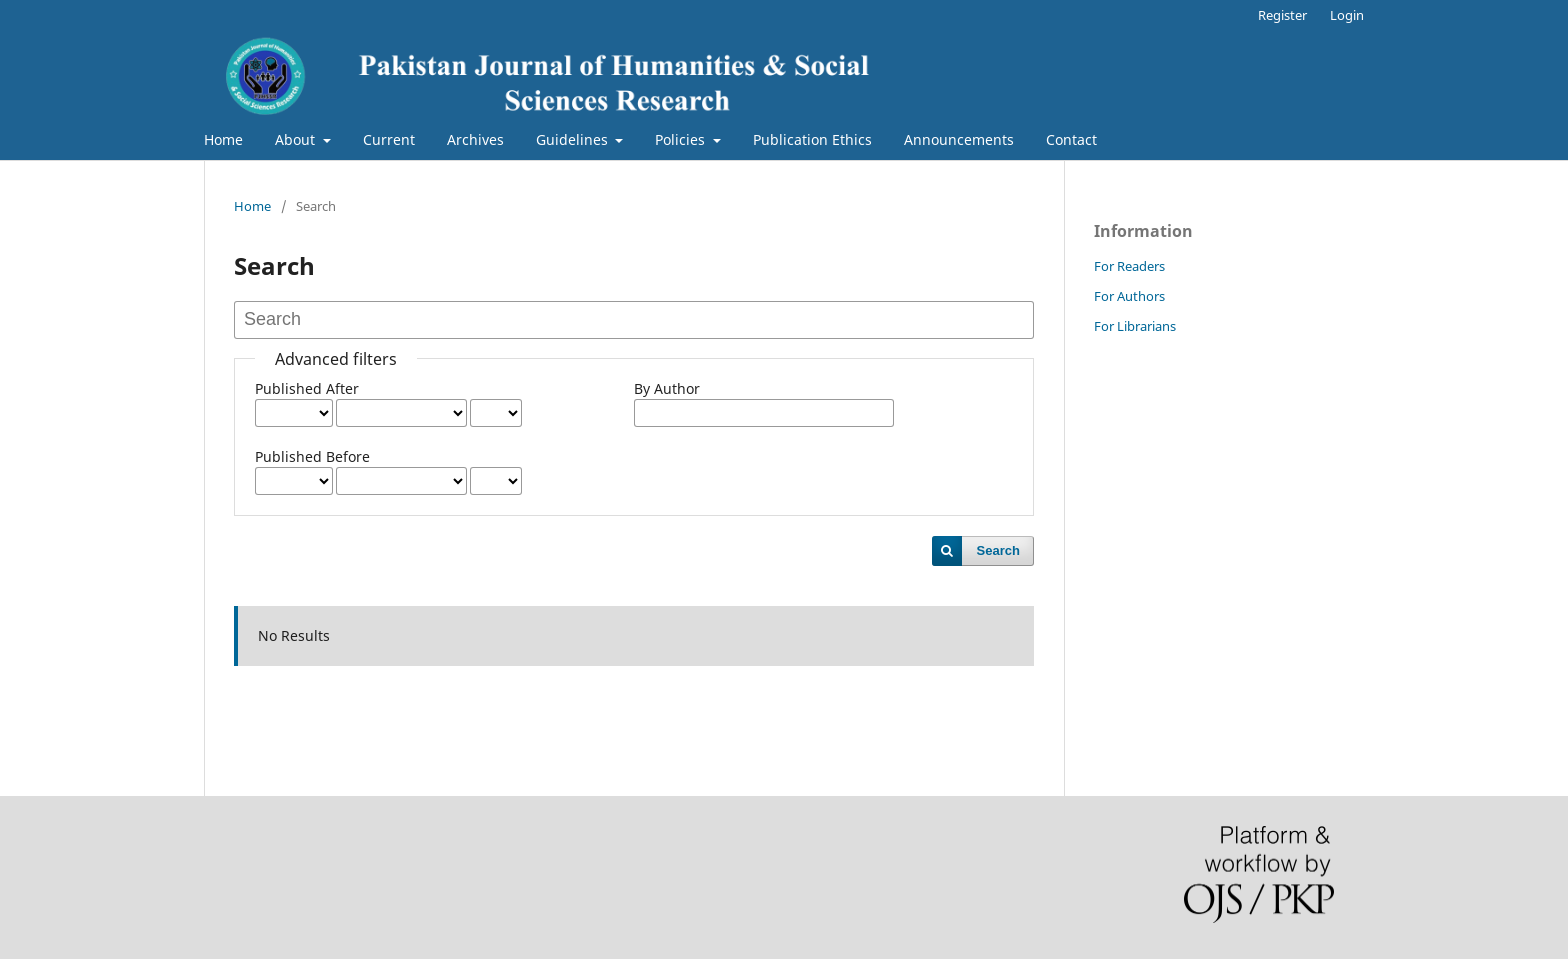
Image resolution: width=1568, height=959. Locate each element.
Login (1347, 15)
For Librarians (1135, 326)
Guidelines (574, 139)
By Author (667, 388)
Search (998, 550)
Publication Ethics (812, 139)
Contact (1071, 139)
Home (223, 139)
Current (389, 139)
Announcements (959, 139)
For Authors (1129, 296)
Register (1282, 15)
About (297, 139)
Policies (682, 139)
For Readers (1129, 266)
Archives (475, 139)
